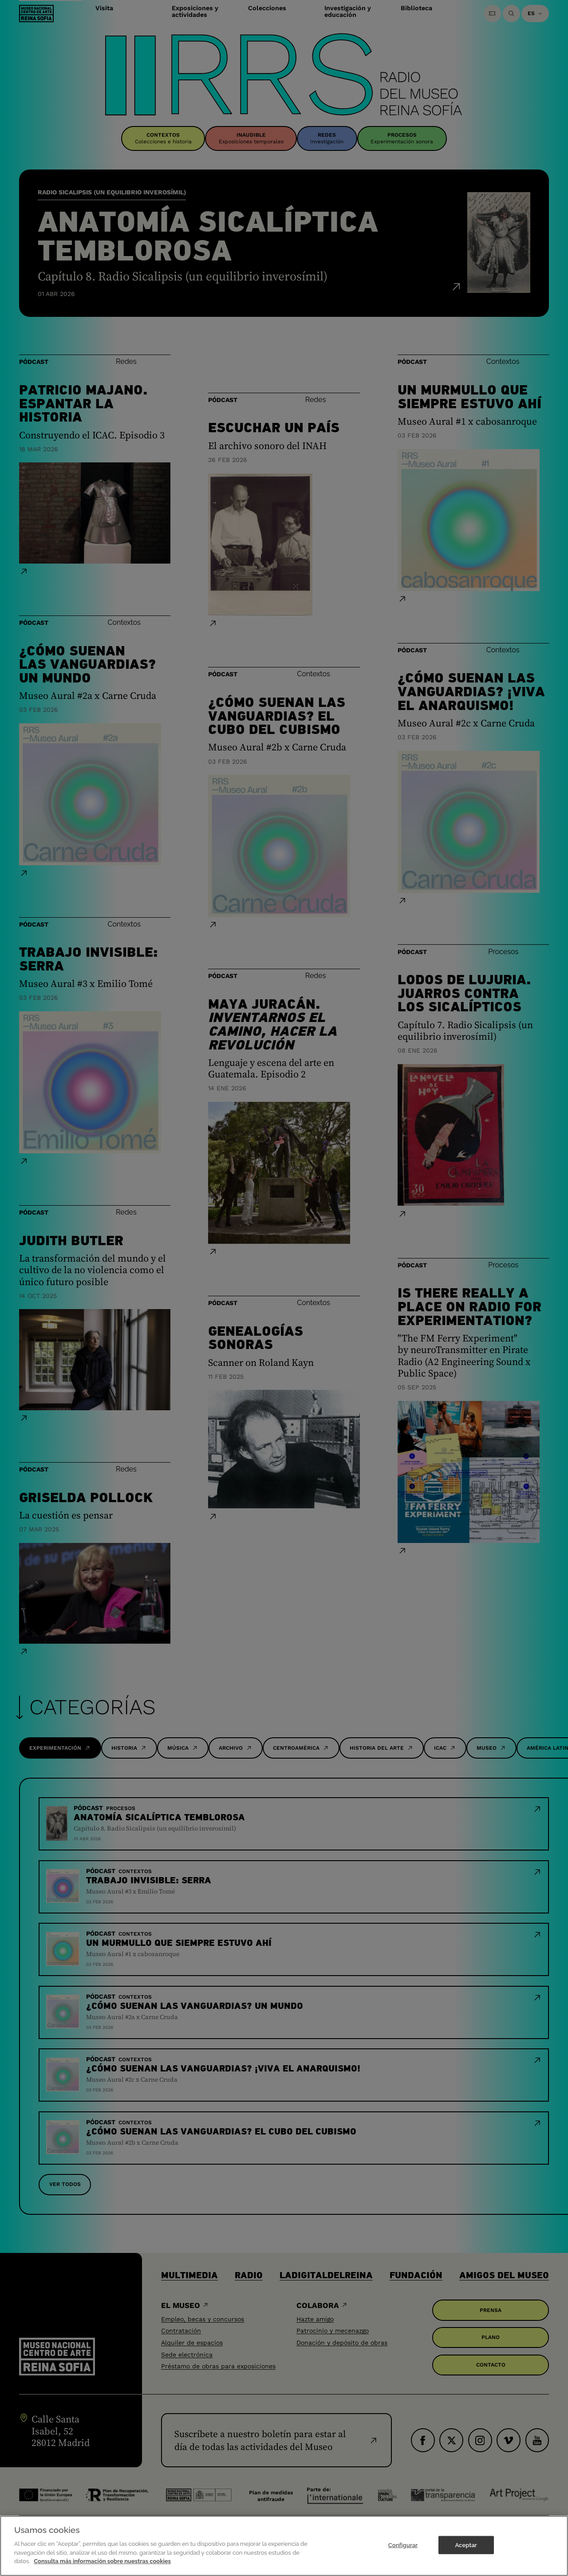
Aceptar (466, 2544)
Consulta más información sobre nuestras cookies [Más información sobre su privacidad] (102, 2561)
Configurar (403, 2544)
